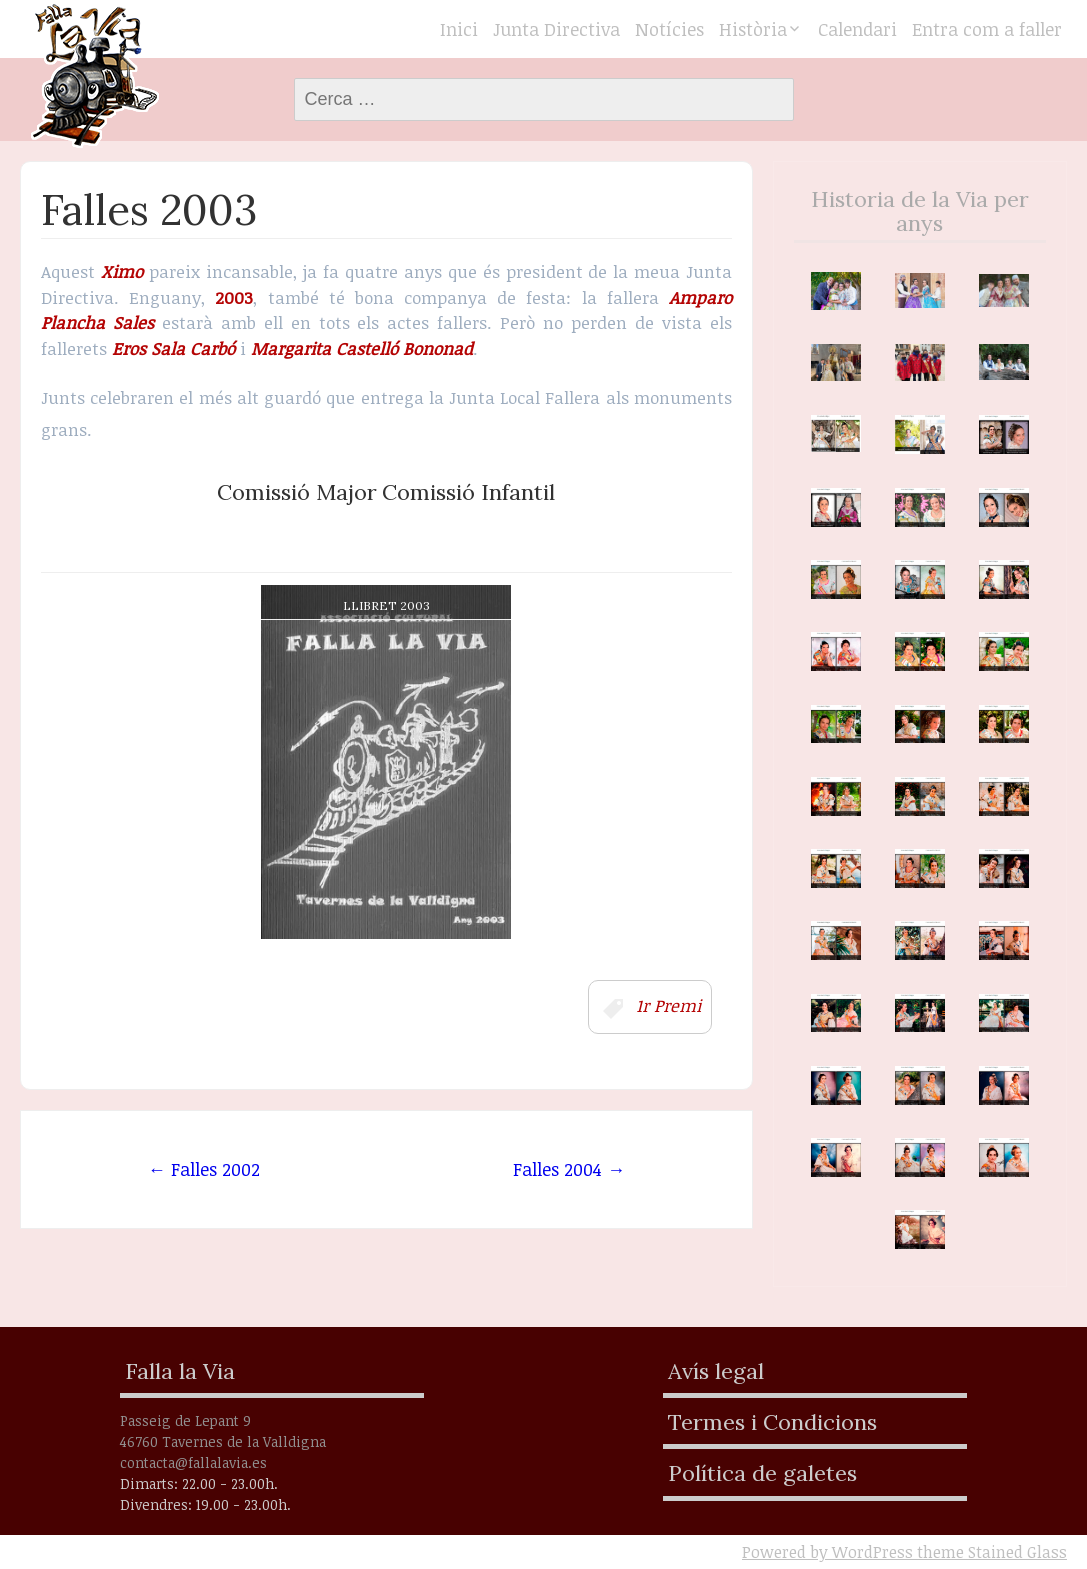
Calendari (857, 29)
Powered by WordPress (827, 1552)
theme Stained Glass (990, 1552)
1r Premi (668, 1005)
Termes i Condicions (772, 1422)
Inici (459, 29)
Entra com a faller (987, 29)
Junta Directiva (556, 29)
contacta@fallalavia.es (193, 1462)
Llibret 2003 (386, 605)
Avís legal (716, 1371)
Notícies (669, 29)
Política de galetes (762, 1473)
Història (753, 29)
